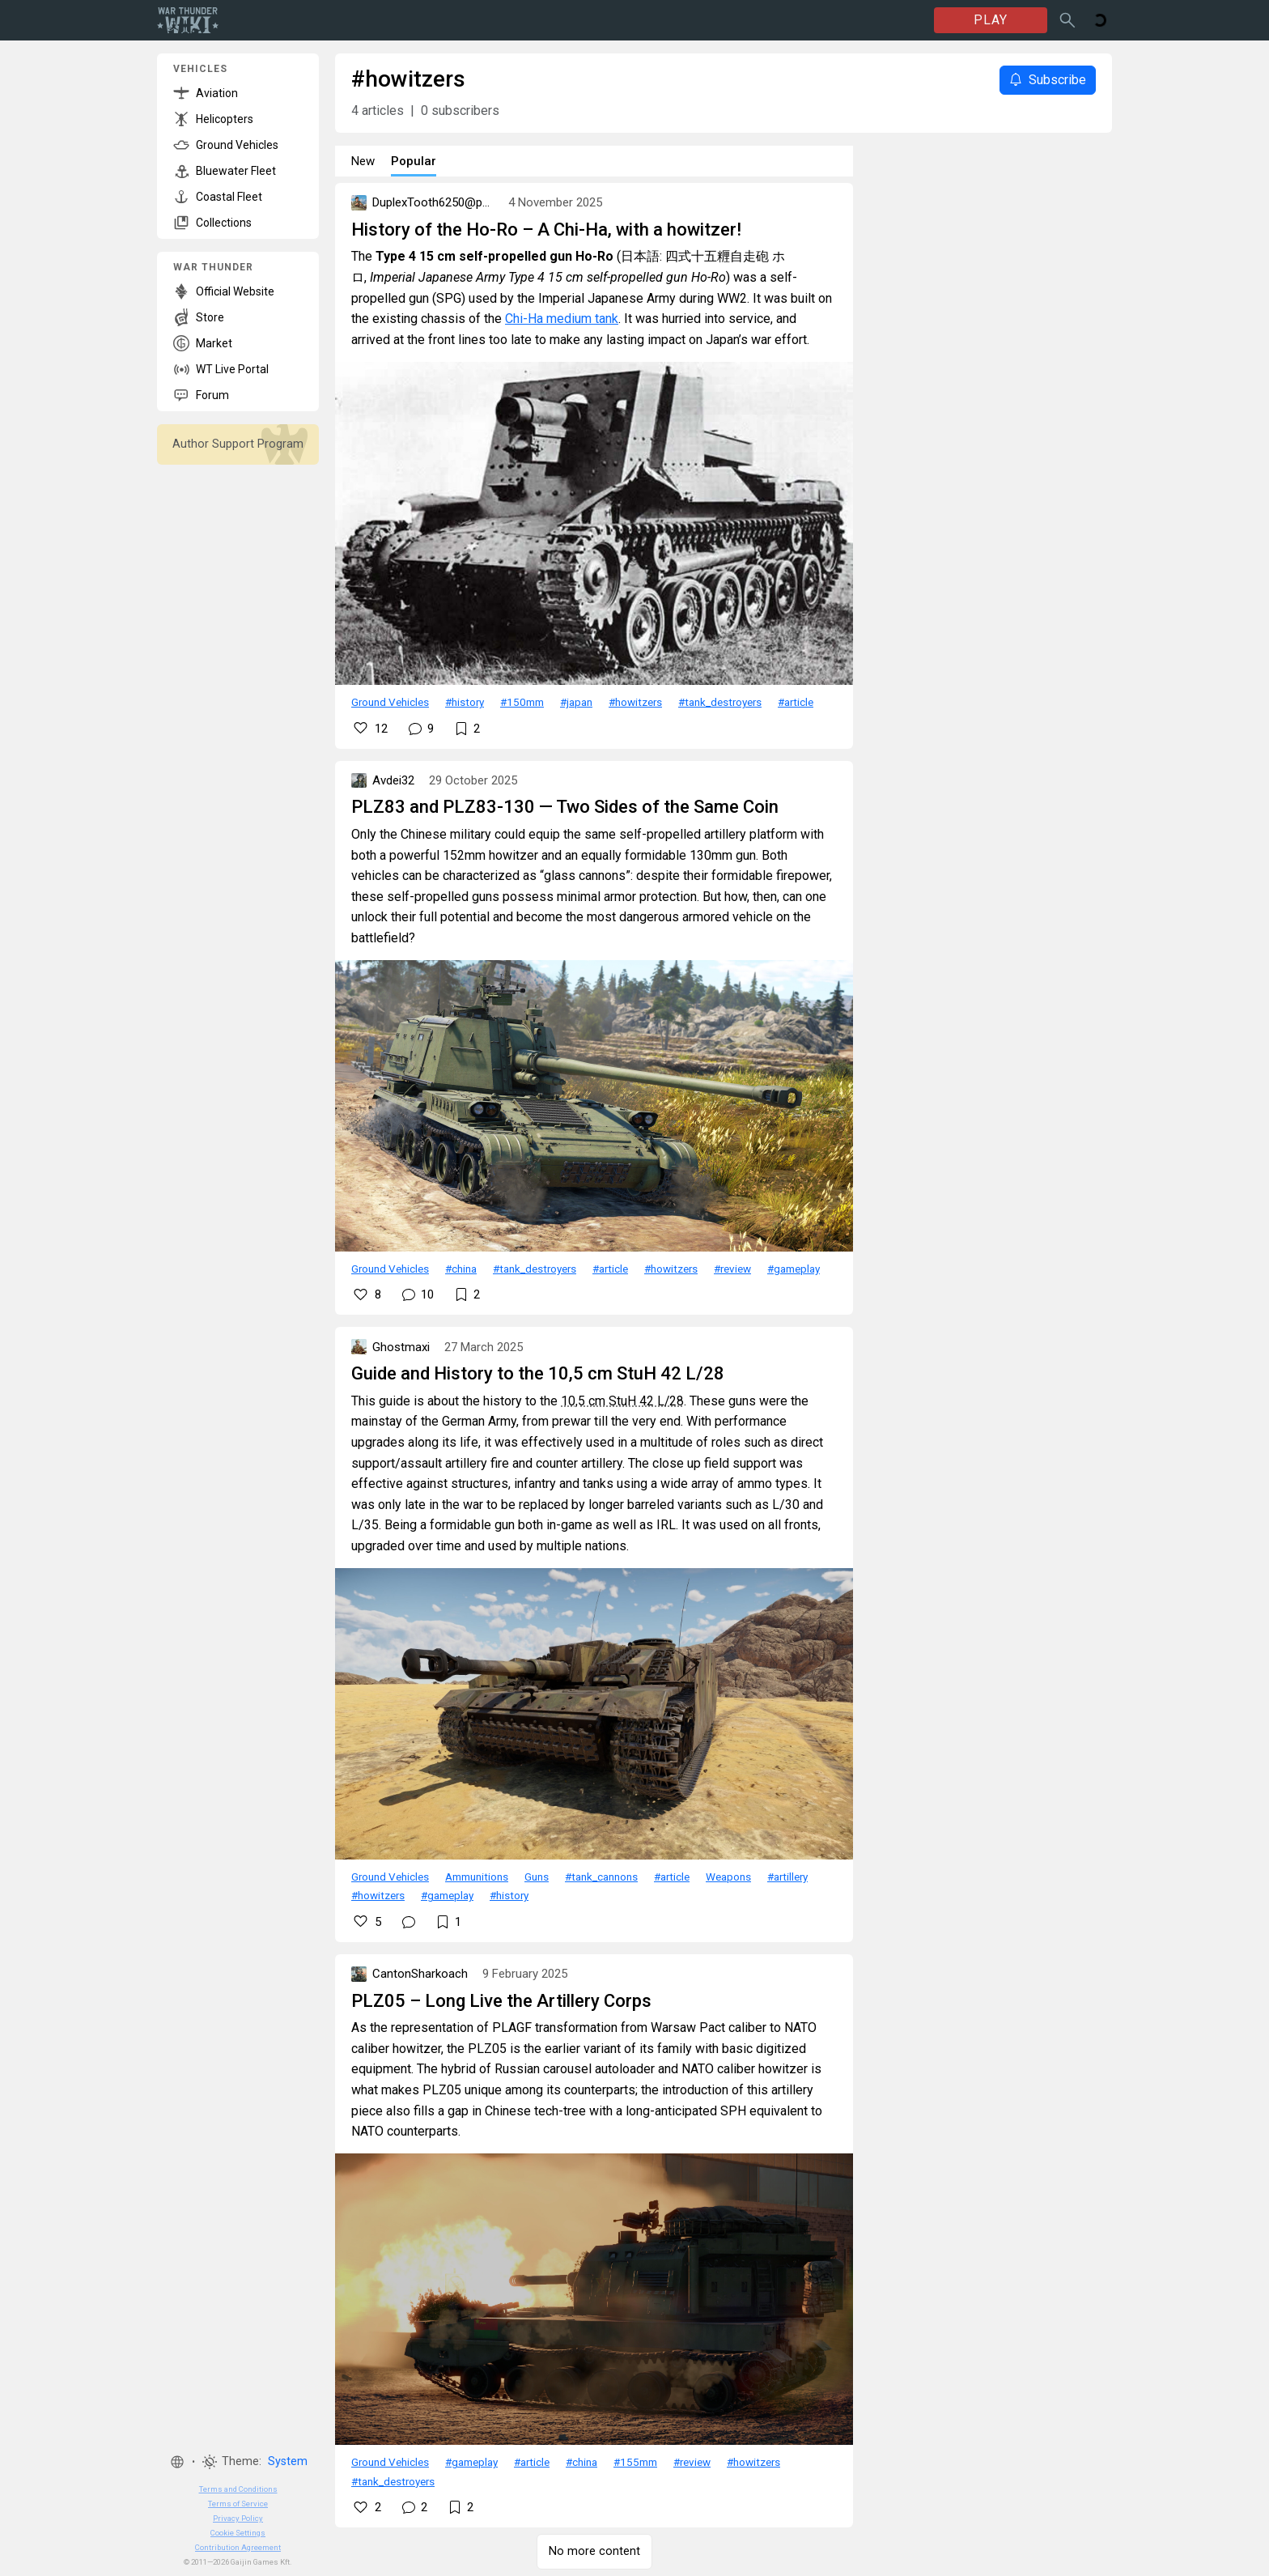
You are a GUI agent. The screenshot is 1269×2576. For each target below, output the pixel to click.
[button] (177, 2462)
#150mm (522, 701)
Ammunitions (476, 1876)
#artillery (787, 1876)
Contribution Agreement (238, 2547)
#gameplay (793, 1268)
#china (461, 1268)
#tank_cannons (601, 1876)
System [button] (288, 2461)
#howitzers (635, 701)
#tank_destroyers (720, 701)
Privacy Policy (238, 2518)
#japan (576, 701)
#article (795, 701)
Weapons (728, 1876)
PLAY (991, 20)
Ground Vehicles (390, 701)
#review (732, 1268)
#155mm (635, 2461)
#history (464, 701)
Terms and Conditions (238, 2489)
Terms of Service (238, 2503)
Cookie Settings (237, 2532)
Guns (536, 1876)
